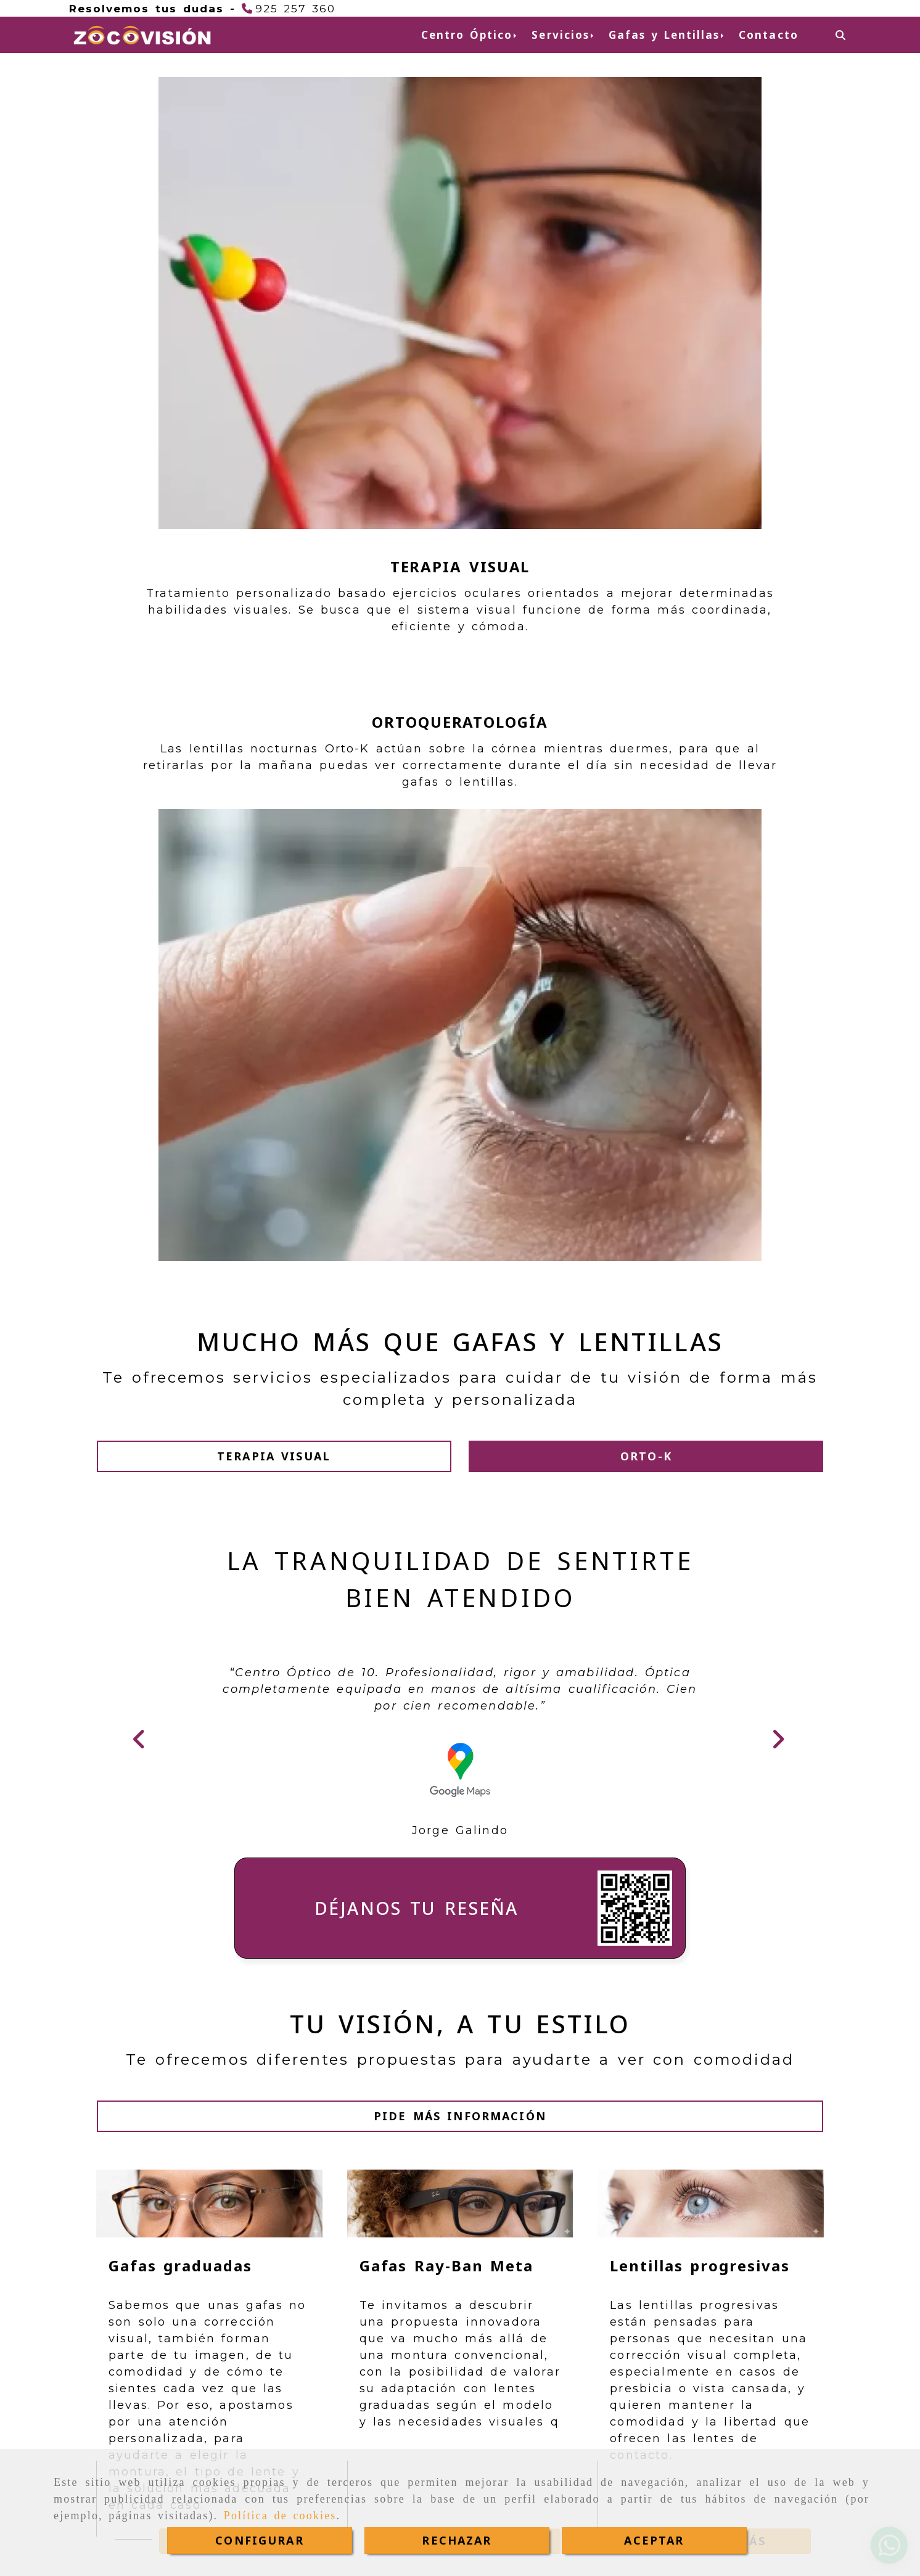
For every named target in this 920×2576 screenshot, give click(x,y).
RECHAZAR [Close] (456, 2540)
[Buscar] (840, 35)
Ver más (234, 1771)
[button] (275, 674)
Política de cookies (280, 2515)
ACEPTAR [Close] (654, 2540)
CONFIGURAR (259, 2540)
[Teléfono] (288, 8)
